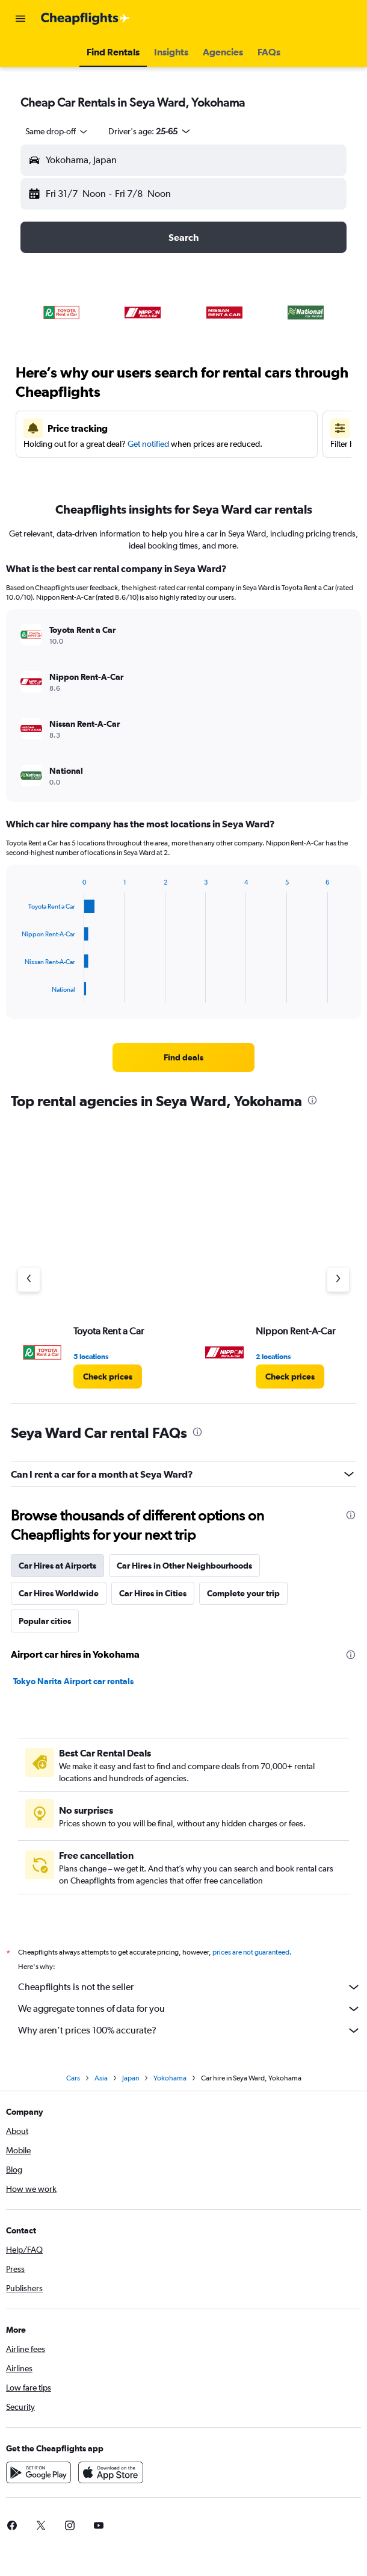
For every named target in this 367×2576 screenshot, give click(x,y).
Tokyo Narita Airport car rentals (73, 1681)
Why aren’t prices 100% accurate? (189, 2030)
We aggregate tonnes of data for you (189, 2009)
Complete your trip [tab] (243, 1593)
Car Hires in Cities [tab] (153, 1593)
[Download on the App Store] (110, 2472)
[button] (20, 18)
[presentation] (312, 1100)
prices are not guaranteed (250, 1952)
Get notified (148, 444)
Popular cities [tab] (45, 1621)
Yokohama (170, 2078)
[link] (183, 1057)
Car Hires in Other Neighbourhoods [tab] (184, 1565)
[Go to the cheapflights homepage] (85, 19)
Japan (130, 2078)
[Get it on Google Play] (38, 2472)
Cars (73, 2078)
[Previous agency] (29, 1280)
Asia (101, 2078)
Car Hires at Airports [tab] (57, 1565)
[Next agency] (338, 1280)
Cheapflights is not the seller (189, 1987)
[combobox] (57, 131)
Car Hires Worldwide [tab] (59, 1593)
